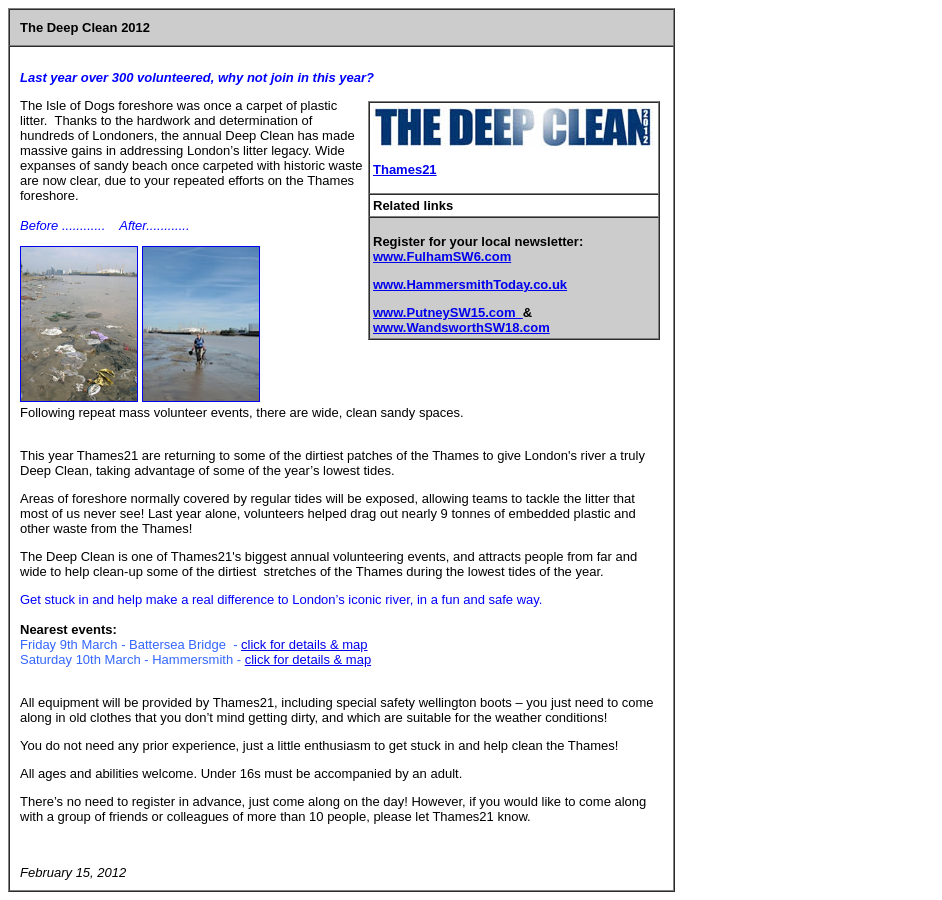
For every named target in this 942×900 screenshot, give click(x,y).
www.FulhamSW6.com (442, 256)
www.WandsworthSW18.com (461, 327)
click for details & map (304, 644)
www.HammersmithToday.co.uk (470, 284)
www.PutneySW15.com (448, 312)
